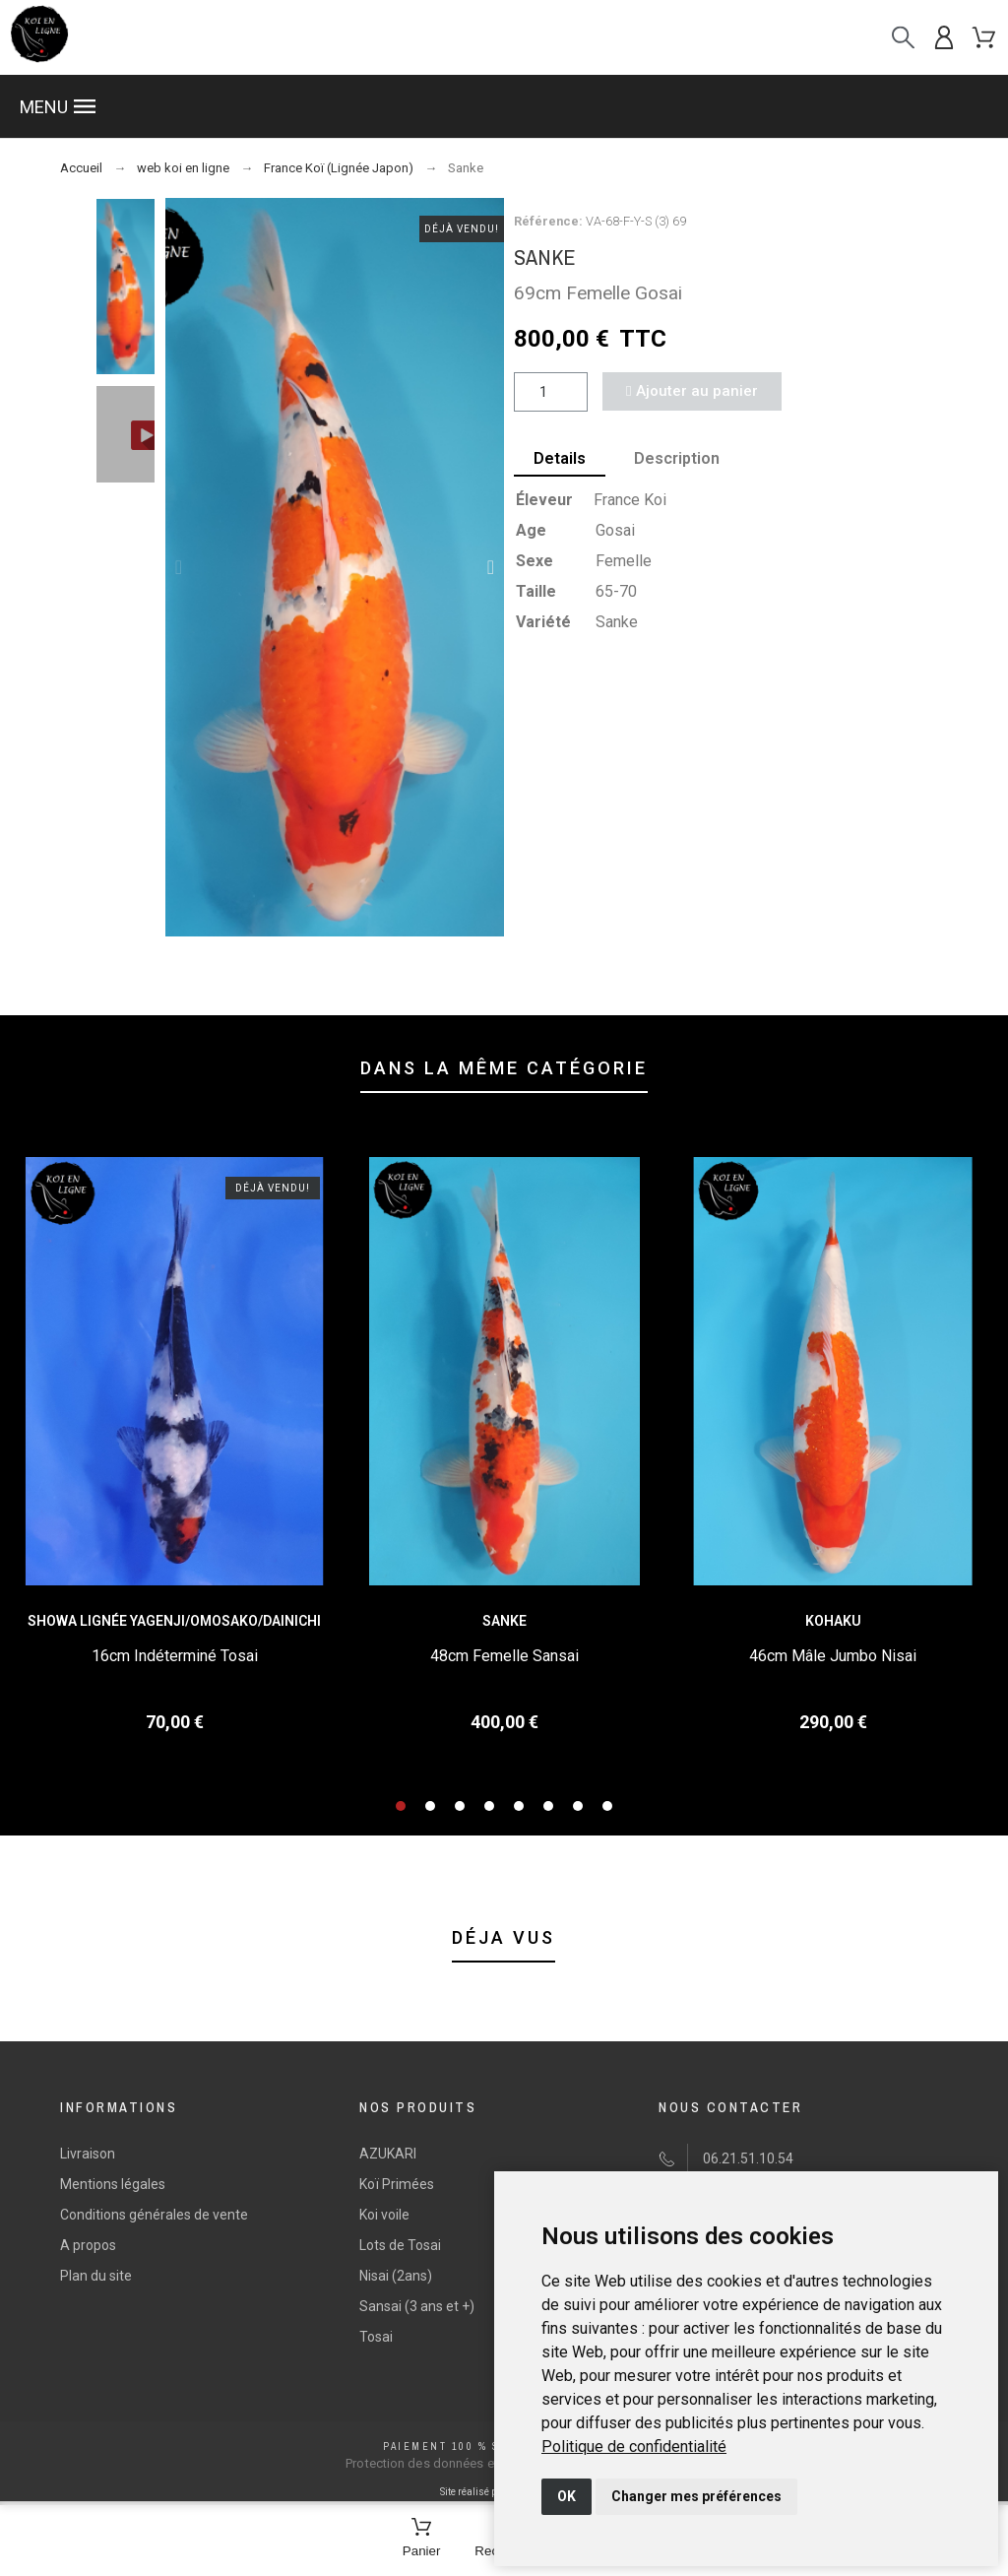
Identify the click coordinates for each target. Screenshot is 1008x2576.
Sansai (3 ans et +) (416, 2306)
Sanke (503, 1621)
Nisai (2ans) (395, 2276)
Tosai (376, 2337)
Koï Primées (396, 2184)
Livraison (87, 2153)
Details (560, 458)
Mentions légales (112, 2184)
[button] (504, 106)
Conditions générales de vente (154, 2214)
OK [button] (566, 2496)
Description (678, 458)
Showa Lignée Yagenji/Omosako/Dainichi (174, 1621)
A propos (88, 2245)
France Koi (630, 499)
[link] (633, 2446)
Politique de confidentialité (633, 2446)
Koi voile (384, 2214)
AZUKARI (387, 2153)
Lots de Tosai (400, 2245)
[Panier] (422, 2539)
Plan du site (96, 2276)
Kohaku (833, 1621)
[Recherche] (903, 38)
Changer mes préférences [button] (696, 2496)
